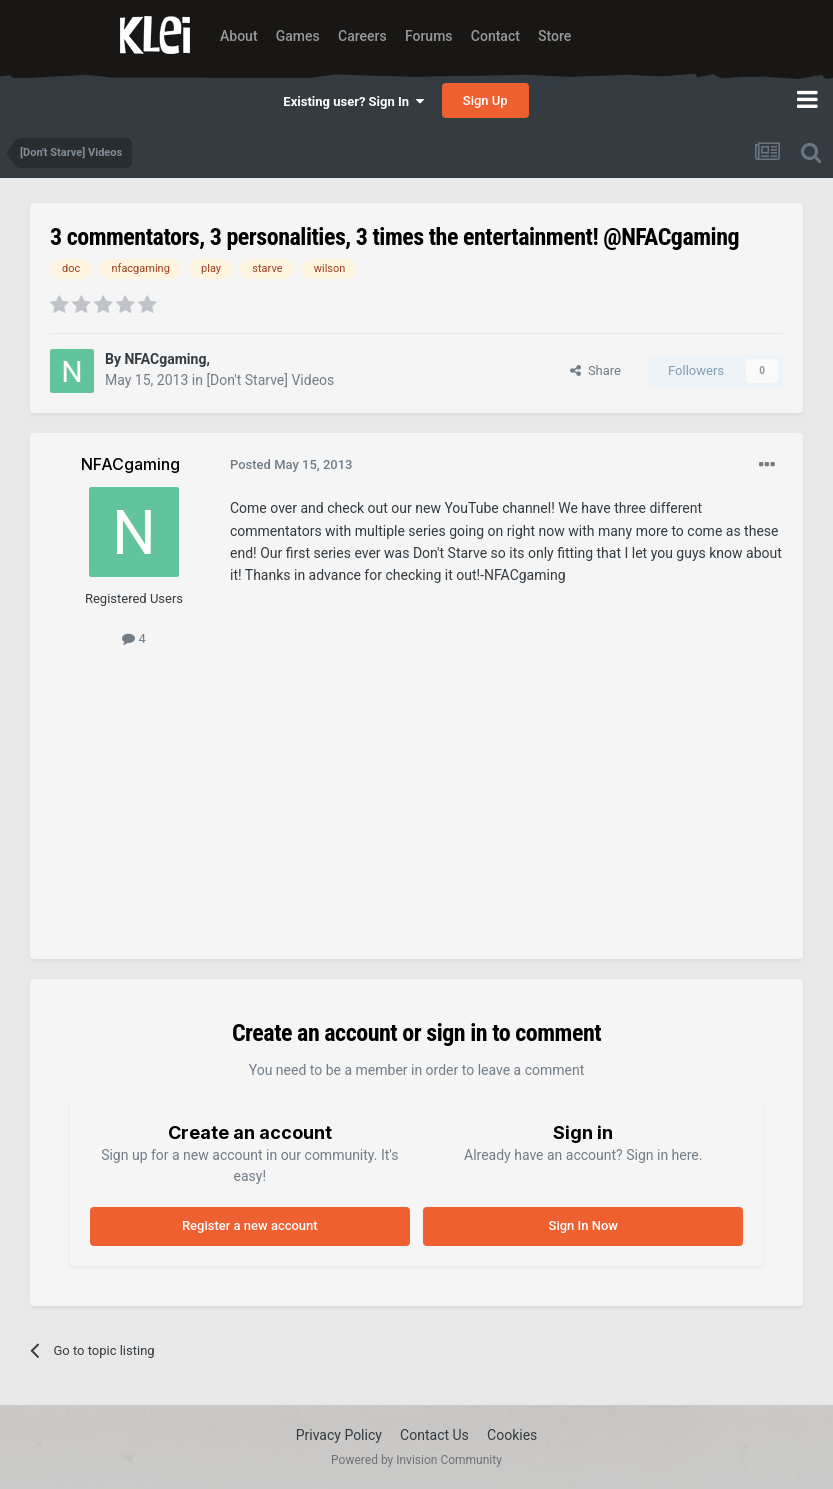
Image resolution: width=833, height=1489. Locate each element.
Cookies (512, 1435)
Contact (495, 36)
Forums (429, 36)
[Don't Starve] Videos (270, 380)
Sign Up (485, 100)
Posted (291, 464)
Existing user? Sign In (353, 101)
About (239, 36)
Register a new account (250, 1225)
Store (554, 36)
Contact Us (434, 1435)
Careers (362, 36)
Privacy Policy (339, 1435)
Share (595, 370)
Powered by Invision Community (416, 1460)
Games (298, 36)
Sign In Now (583, 1225)
